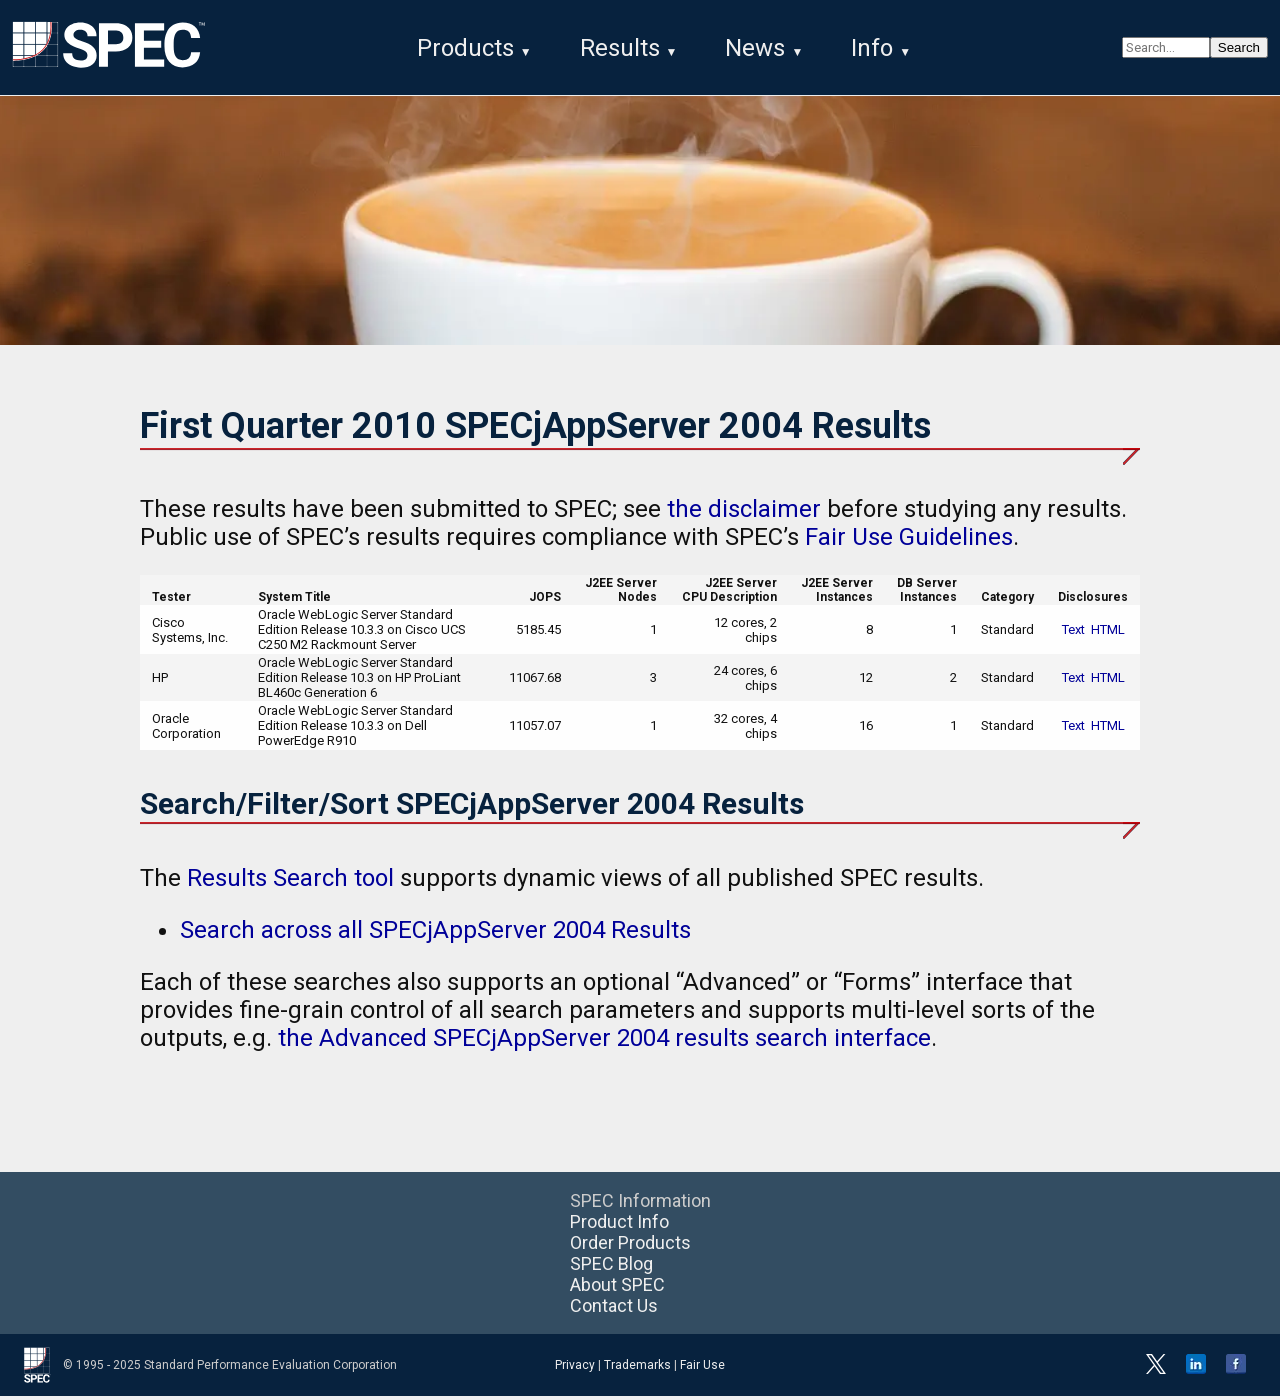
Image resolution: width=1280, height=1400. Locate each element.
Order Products (630, 1246)
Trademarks (637, 1369)
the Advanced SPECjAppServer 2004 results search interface (604, 1042)
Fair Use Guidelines (909, 541)
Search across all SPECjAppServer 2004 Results (435, 934)
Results (620, 48)
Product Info (619, 1225)
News (755, 48)
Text (1073, 633)
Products (465, 48)
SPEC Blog (611, 1267)
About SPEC (617, 1288)
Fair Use (702, 1369)
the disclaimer (744, 513)
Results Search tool (290, 882)
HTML (1108, 633)
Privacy (575, 1369)
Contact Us (614, 1309)
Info (872, 48)
